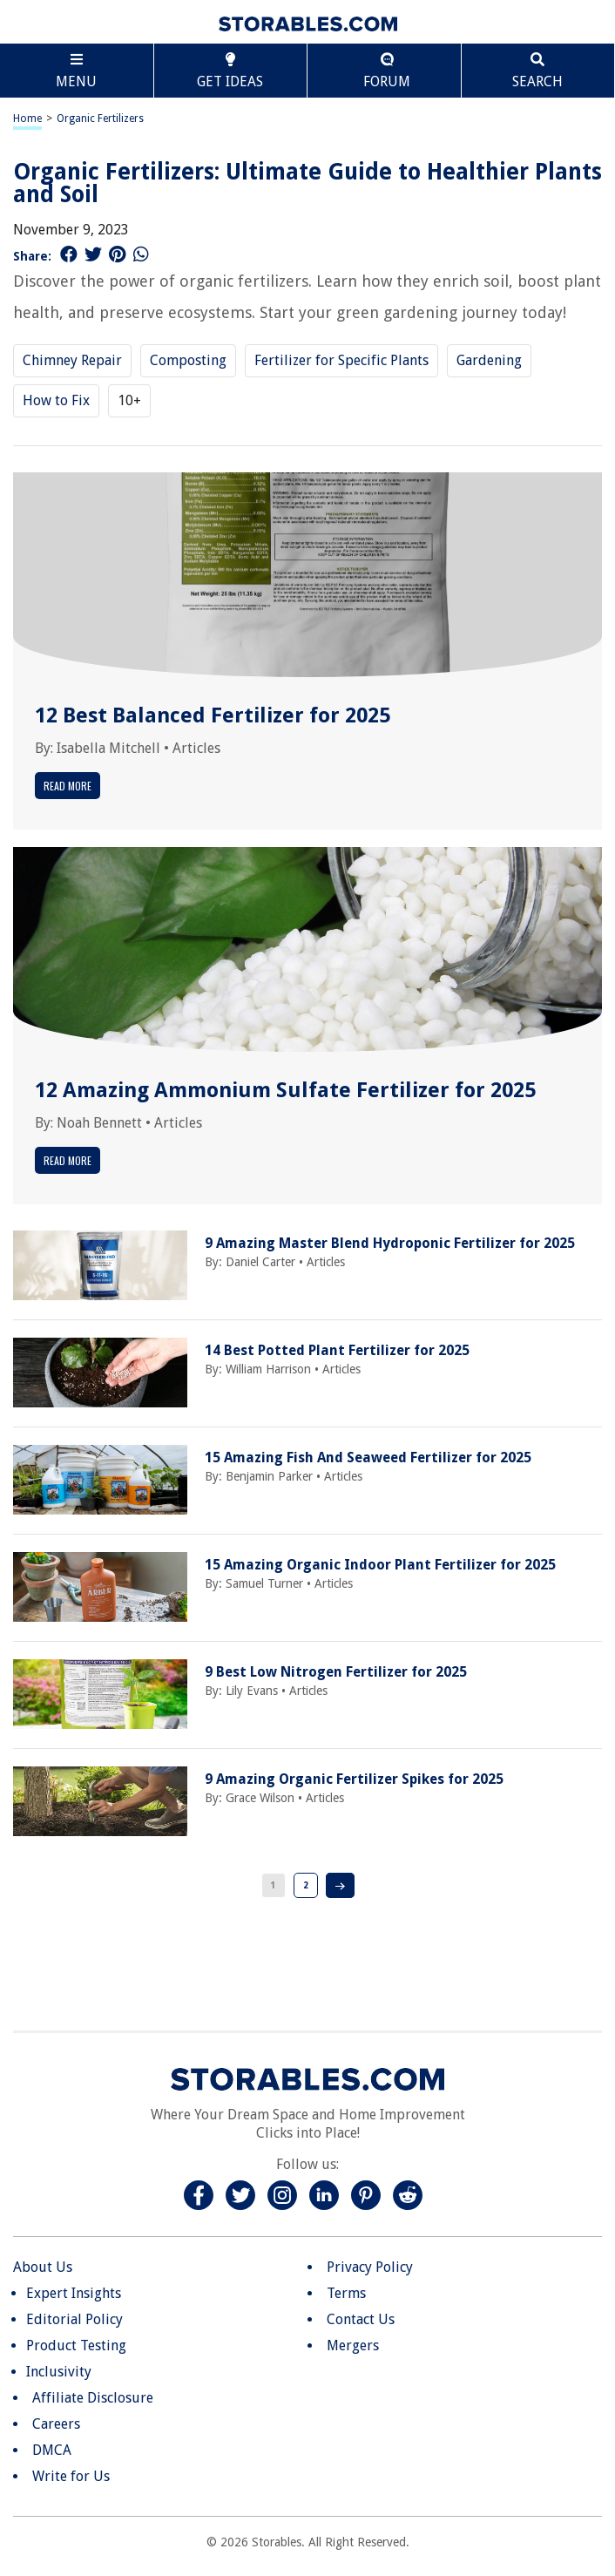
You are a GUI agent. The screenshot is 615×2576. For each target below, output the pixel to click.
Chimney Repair (72, 360)
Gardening (489, 360)
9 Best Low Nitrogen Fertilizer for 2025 (336, 1672)
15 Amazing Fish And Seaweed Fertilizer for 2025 (368, 1457)
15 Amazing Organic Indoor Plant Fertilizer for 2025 (380, 1564)
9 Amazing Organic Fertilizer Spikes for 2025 (354, 1779)
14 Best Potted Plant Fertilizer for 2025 (337, 1350)
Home (27, 118)
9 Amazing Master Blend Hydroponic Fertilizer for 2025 (390, 1243)
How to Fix (56, 400)
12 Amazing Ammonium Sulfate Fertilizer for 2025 (285, 1090)
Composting (188, 360)
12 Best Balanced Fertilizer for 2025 (212, 715)
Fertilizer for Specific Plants (341, 360)
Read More (67, 785)
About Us (42, 2267)
